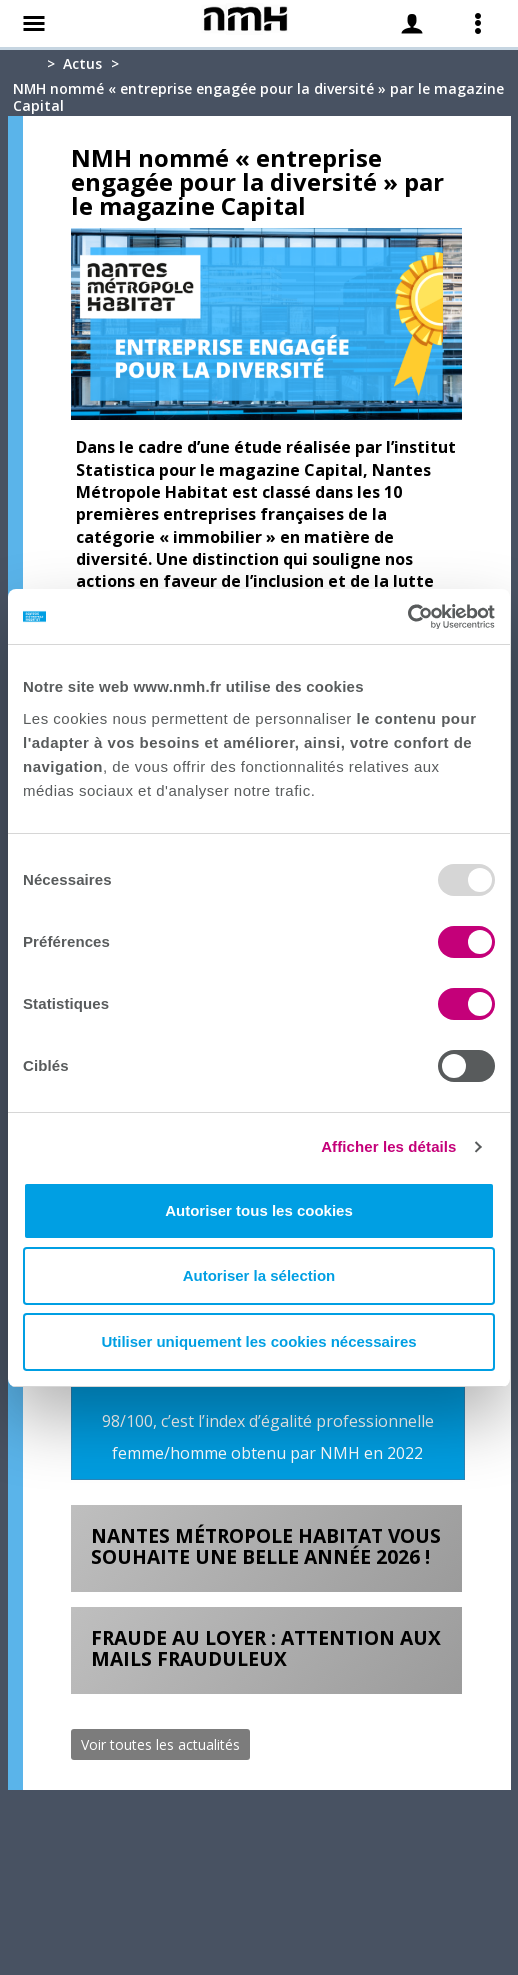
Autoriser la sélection (259, 1275)
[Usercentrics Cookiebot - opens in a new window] (407, 617)
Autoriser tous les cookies (259, 1210)
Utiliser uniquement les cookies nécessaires (258, 1341)
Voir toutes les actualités (160, 1744)
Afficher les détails (388, 1146)
